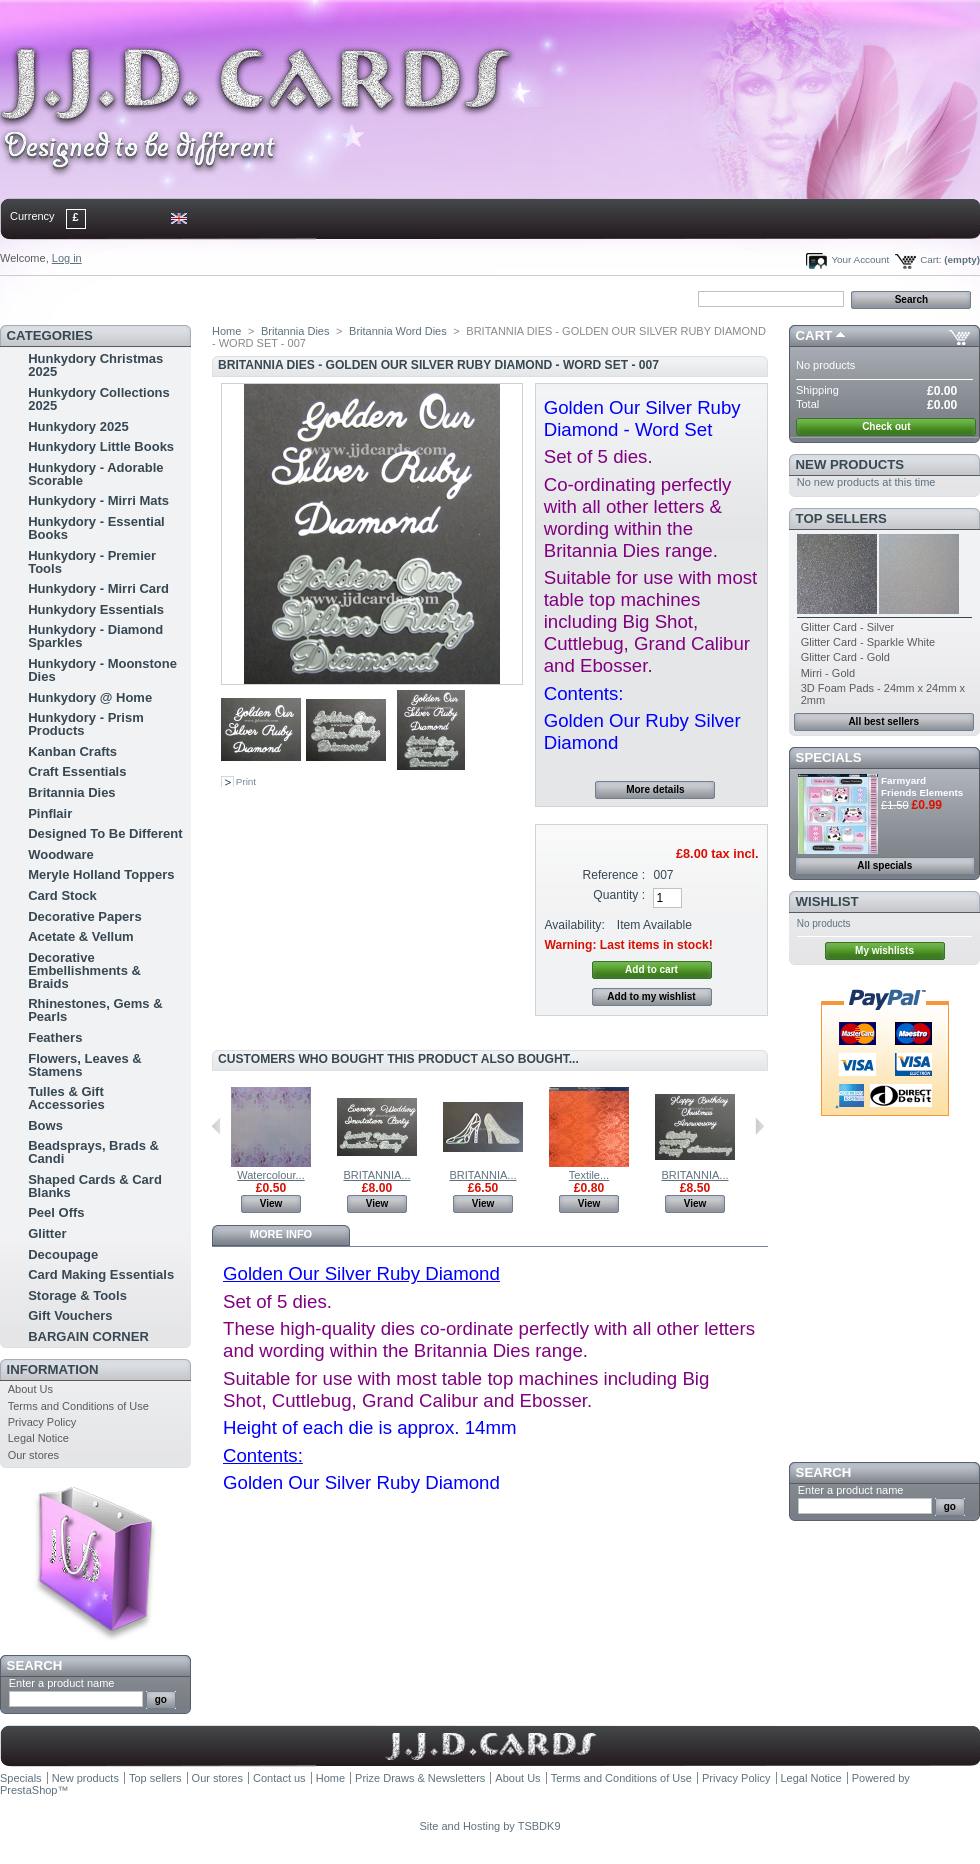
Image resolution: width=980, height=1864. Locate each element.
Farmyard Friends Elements (922, 786)
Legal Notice (38, 1438)
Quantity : (619, 895)
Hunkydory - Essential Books (96, 528)
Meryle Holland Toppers (101, 874)
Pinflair (50, 813)
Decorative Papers (84, 916)
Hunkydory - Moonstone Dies (102, 670)
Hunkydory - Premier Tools (92, 562)
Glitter (47, 1233)
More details (655, 789)
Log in (67, 258)
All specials (884, 865)
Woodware (61, 854)
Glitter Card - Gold (845, 657)
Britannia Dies (71, 792)
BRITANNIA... (376, 1175)
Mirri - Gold (828, 673)
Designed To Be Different (105, 833)
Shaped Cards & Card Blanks (95, 1186)
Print (246, 781)
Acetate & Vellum (81, 936)
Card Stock (62, 895)
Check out (886, 426)
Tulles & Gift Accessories (66, 1098)
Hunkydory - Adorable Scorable (95, 474)
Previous (216, 1126)
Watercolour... (270, 1175)
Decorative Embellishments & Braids (84, 970)
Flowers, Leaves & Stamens (84, 1065)
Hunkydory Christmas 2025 (95, 365)
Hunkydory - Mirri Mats (98, 500)
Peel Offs (56, 1212)
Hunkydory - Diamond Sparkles (95, 636)
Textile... (589, 1175)
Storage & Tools (77, 1295)
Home (32, 298)
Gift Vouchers (70, 1315)
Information (53, 1369)
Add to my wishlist (651, 996)
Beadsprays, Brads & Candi (93, 1152)
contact (99, 298)
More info (281, 1234)
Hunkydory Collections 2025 (99, 399)
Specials (829, 757)
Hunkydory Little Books (101, 446)
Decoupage (63, 1254)
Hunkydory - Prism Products (86, 724)
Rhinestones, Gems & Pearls (95, 1010)
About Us (30, 1389)
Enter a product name (62, 1683)
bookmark (231, 298)
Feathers (55, 1037)
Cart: (930, 259)
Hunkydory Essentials (96, 609)
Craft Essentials (77, 771)
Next (759, 1126)
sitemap (165, 298)
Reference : (614, 875)
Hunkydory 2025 (78, 426)
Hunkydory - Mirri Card (98, 588)
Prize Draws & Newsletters (420, 1778)
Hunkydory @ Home (90, 697)
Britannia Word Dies (398, 331)
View (271, 1203)
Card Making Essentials (101, 1274)
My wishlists (884, 950)
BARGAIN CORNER (88, 1336)
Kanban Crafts (72, 751)
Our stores (33, 1455)
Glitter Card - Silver (848, 627)
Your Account (860, 259)
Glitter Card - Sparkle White (868, 642)
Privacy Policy (42, 1422)
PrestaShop (28, 1790)
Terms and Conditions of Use (78, 1406)
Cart (814, 335)
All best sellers (883, 721)
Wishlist (827, 901)
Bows (45, 1125)
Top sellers (841, 518)
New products (850, 464)
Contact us (279, 1778)
